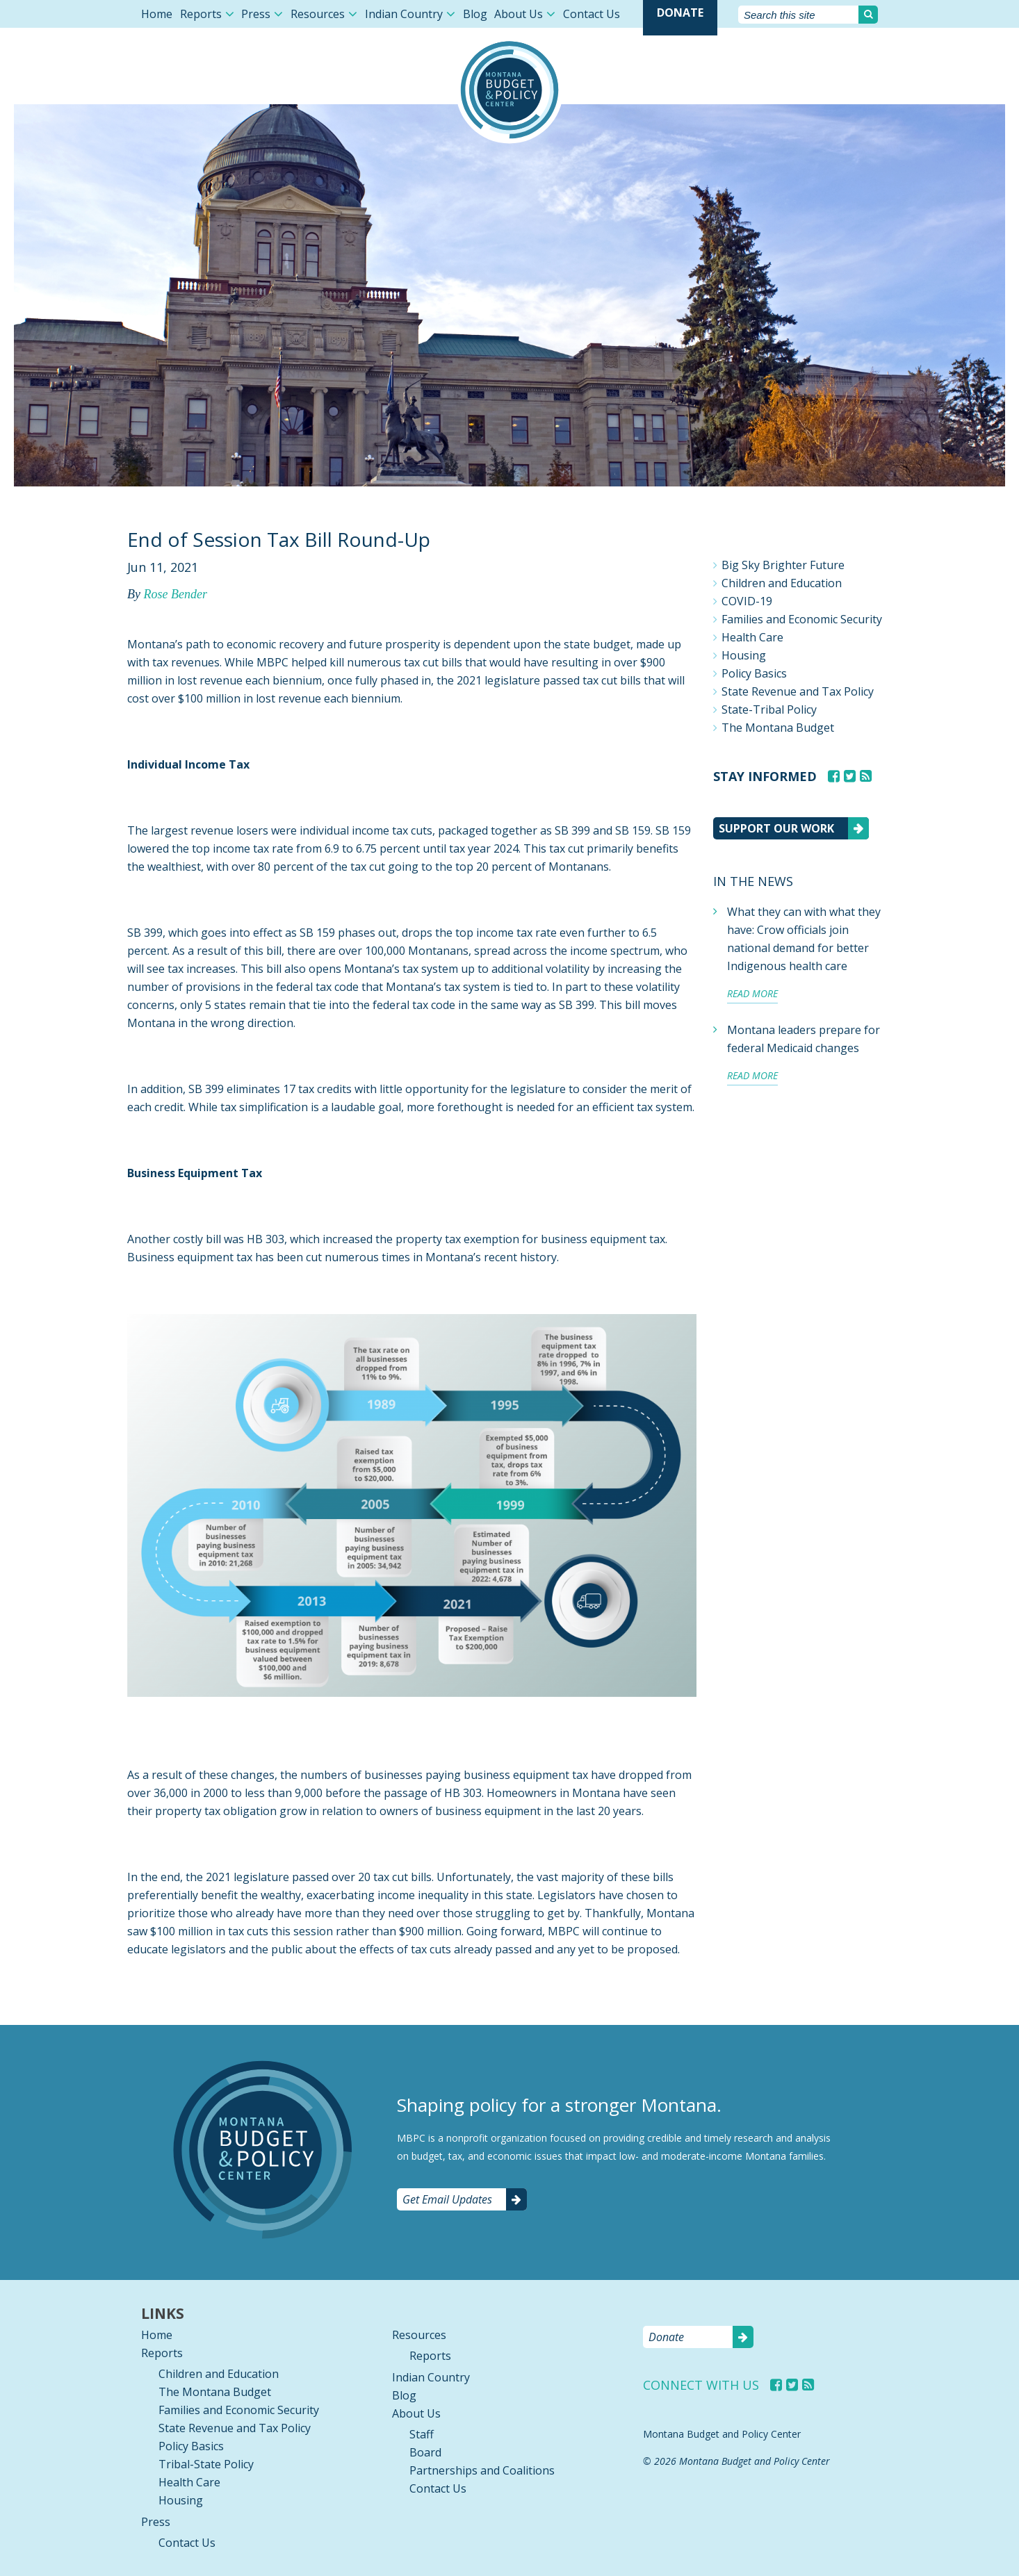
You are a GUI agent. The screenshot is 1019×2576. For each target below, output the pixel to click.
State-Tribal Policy (769, 709)
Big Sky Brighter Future (783, 565)
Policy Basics (754, 673)
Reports (201, 14)
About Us (518, 14)
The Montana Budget (778, 727)
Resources (318, 14)
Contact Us (591, 14)
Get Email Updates (447, 2199)
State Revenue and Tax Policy (798, 691)
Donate (680, 12)
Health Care (752, 637)
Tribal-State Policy (206, 2464)
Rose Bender (174, 594)
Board (425, 2452)
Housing (744, 655)
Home (156, 14)
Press (255, 14)
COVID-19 (747, 601)
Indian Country (404, 14)
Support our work (776, 828)
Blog (475, 14)
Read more (752, 993)
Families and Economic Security (802, 619)
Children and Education (782, 583)
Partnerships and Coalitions (482, 2470)
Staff (421, 2434)
